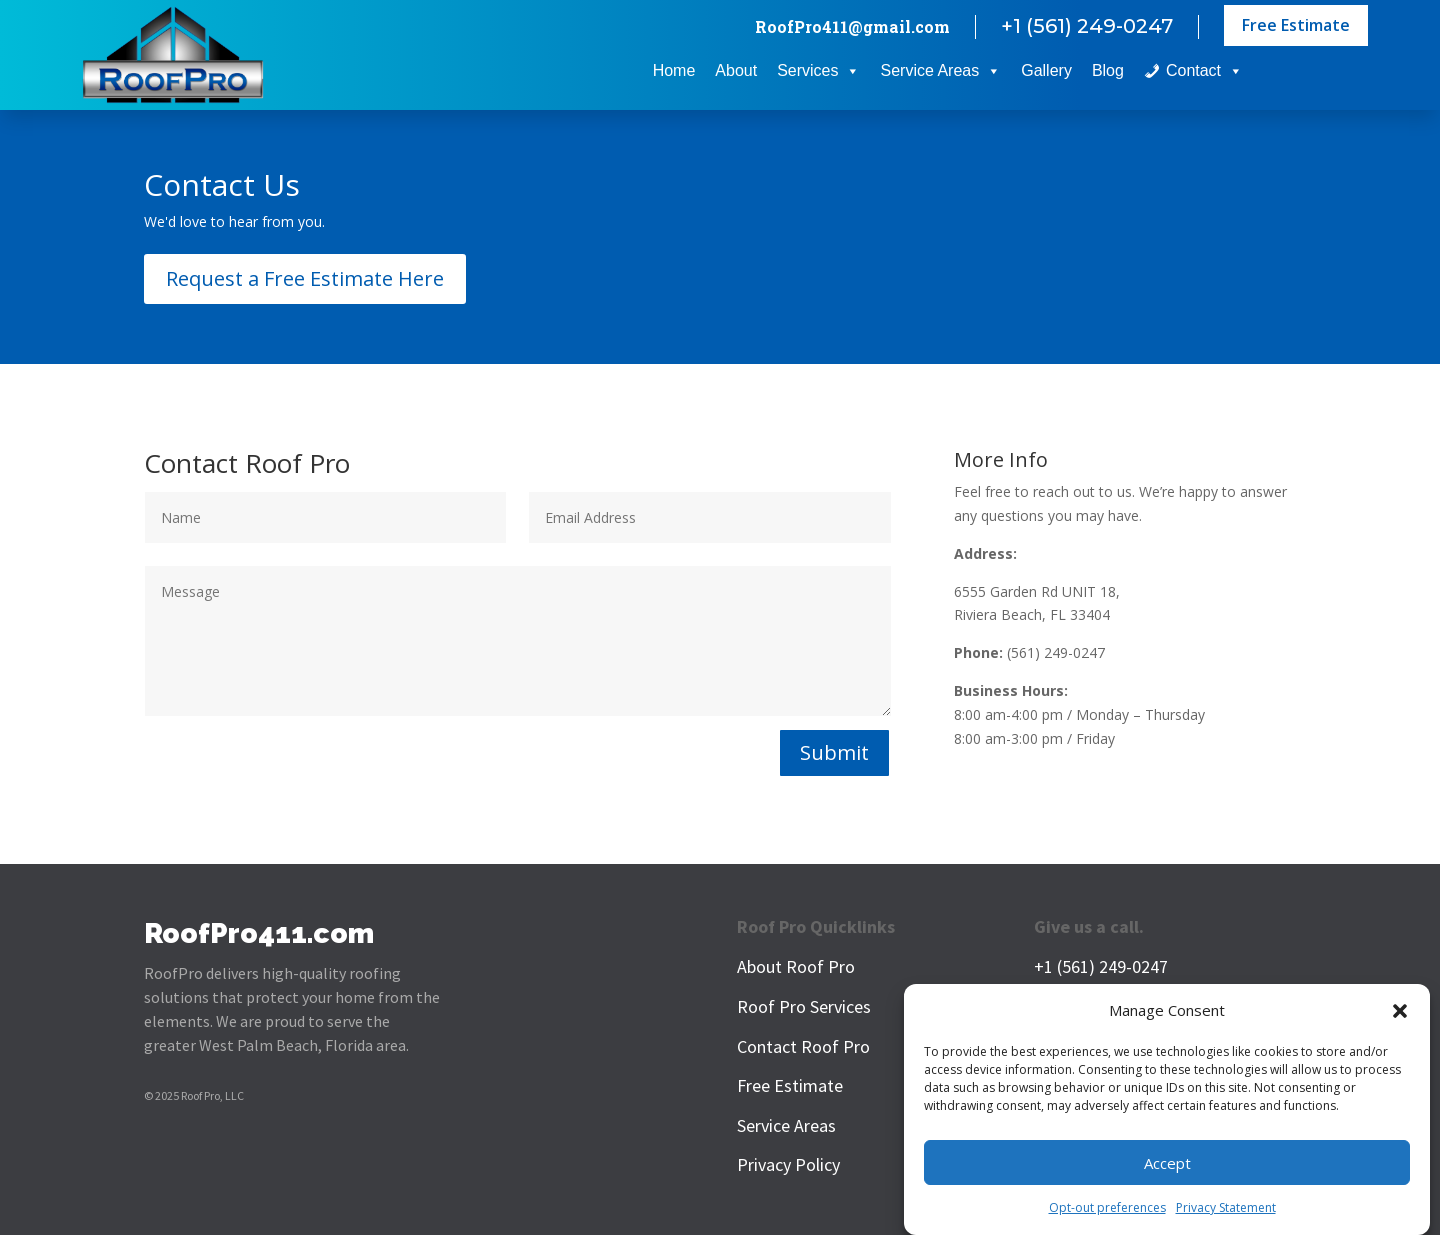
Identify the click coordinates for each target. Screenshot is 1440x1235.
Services (818, 71)
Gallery (1046, 70)
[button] (1400, 1014)
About (736, 70)
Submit (834, 752)
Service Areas (940, 71)
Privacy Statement (1226, 1210)
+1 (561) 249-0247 (1087, 26)
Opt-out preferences (1107, 1210)
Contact (1204, 71)
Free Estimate (1296, 25)
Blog (1108, 70)
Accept (1167, 1165)
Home (674, 70)
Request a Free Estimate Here (305, 278)
